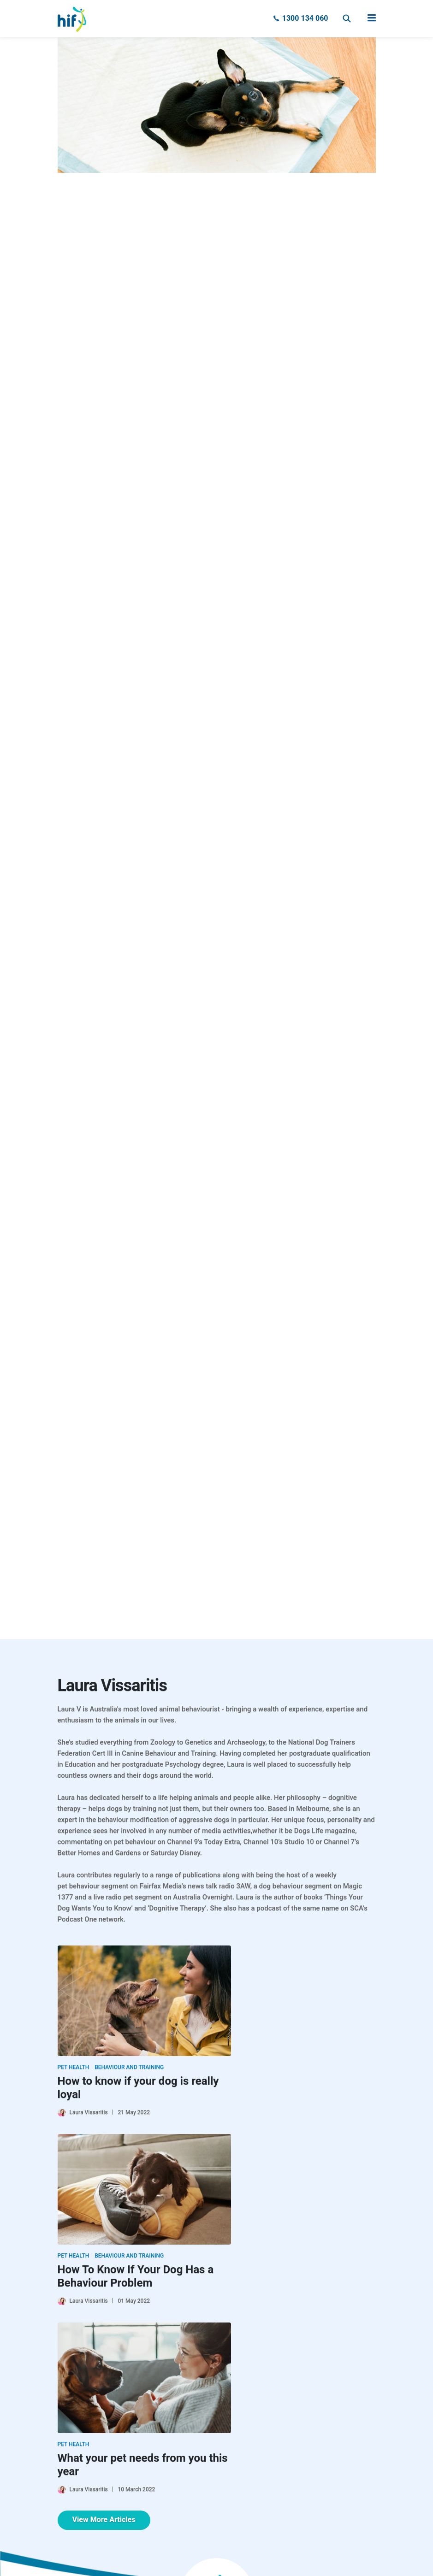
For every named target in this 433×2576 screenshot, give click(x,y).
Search (347, 18)
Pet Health (73, 2067)
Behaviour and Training (129, 2067)
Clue (205, 2556)
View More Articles (104, 2331)
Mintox (231, 2556)
